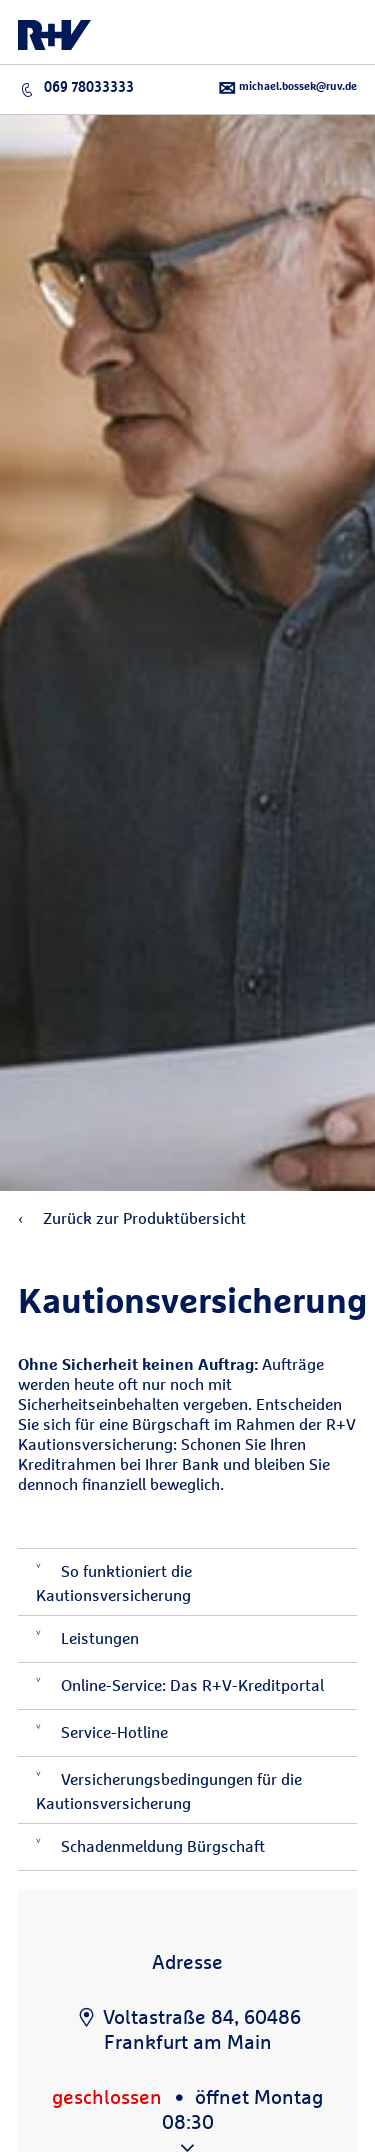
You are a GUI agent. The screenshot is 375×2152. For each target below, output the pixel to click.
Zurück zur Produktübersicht (132, 1218)
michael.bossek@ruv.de (287, 88)
